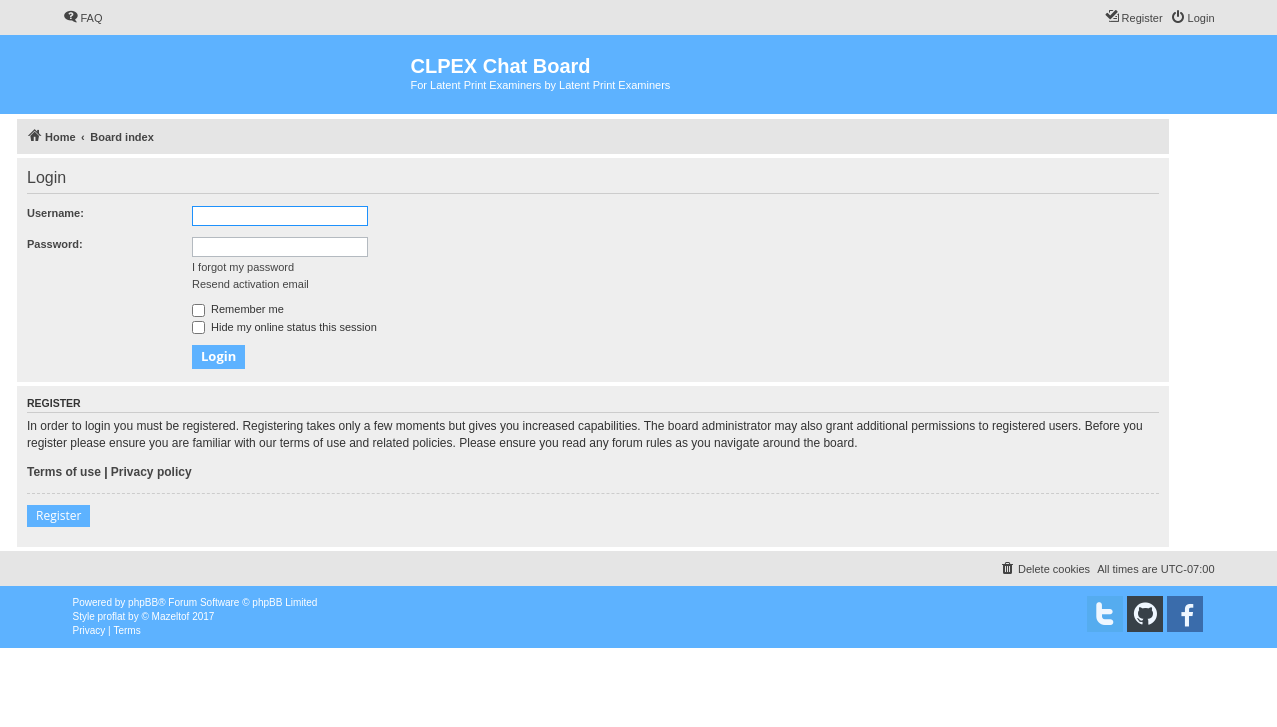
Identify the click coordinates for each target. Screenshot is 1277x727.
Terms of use (64, 472)
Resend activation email (250, 284)
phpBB (143, 602)
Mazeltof (171, 616)
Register (58, 515)
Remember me (238, 309)
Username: (55, 213)
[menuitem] (83, 18)
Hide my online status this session (284, 327)
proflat (112, 616)
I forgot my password (243, 267)
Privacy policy (151, 472)
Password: (55, 244)
